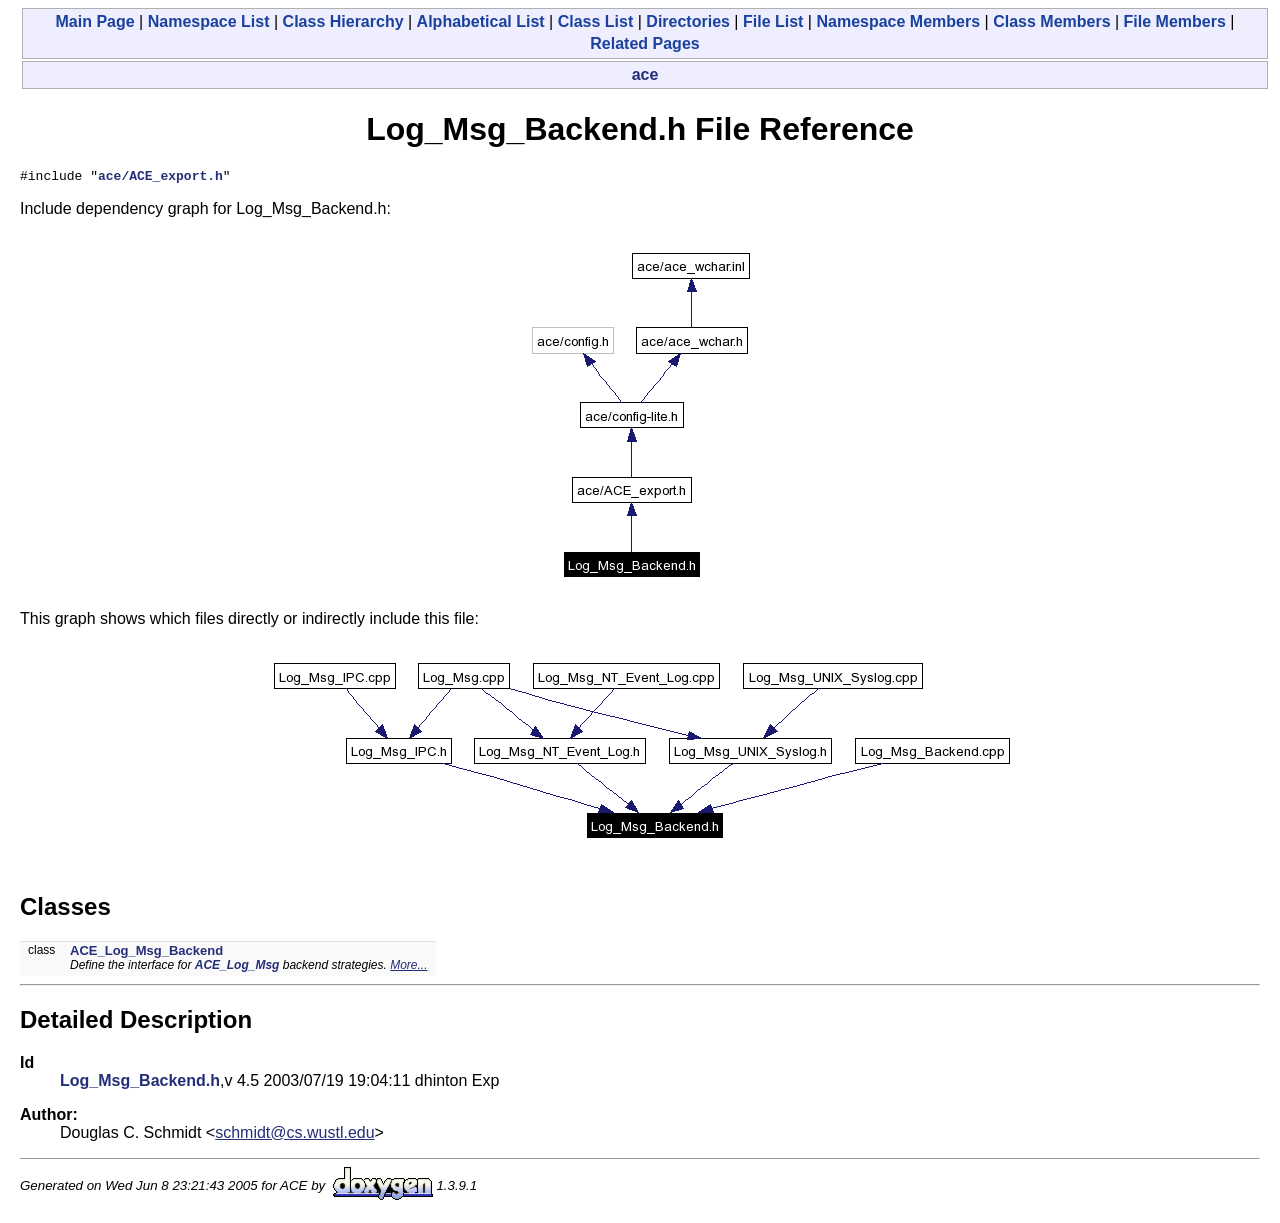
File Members (1175, 21)
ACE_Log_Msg (237, 968)
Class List (596, 21)
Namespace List (209, 21)
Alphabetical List (481, 21)
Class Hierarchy (343, 21)
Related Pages (644, 43)
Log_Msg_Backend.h (140, 1083)
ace (645, 74)
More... (408, 968)
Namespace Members (898, 21)
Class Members (1051, 21)
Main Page (95, 21)
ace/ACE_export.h (160, 178)
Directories (688, 21)
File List (773, 21)
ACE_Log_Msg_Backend (146, 953)
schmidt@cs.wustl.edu (294, 1135)
